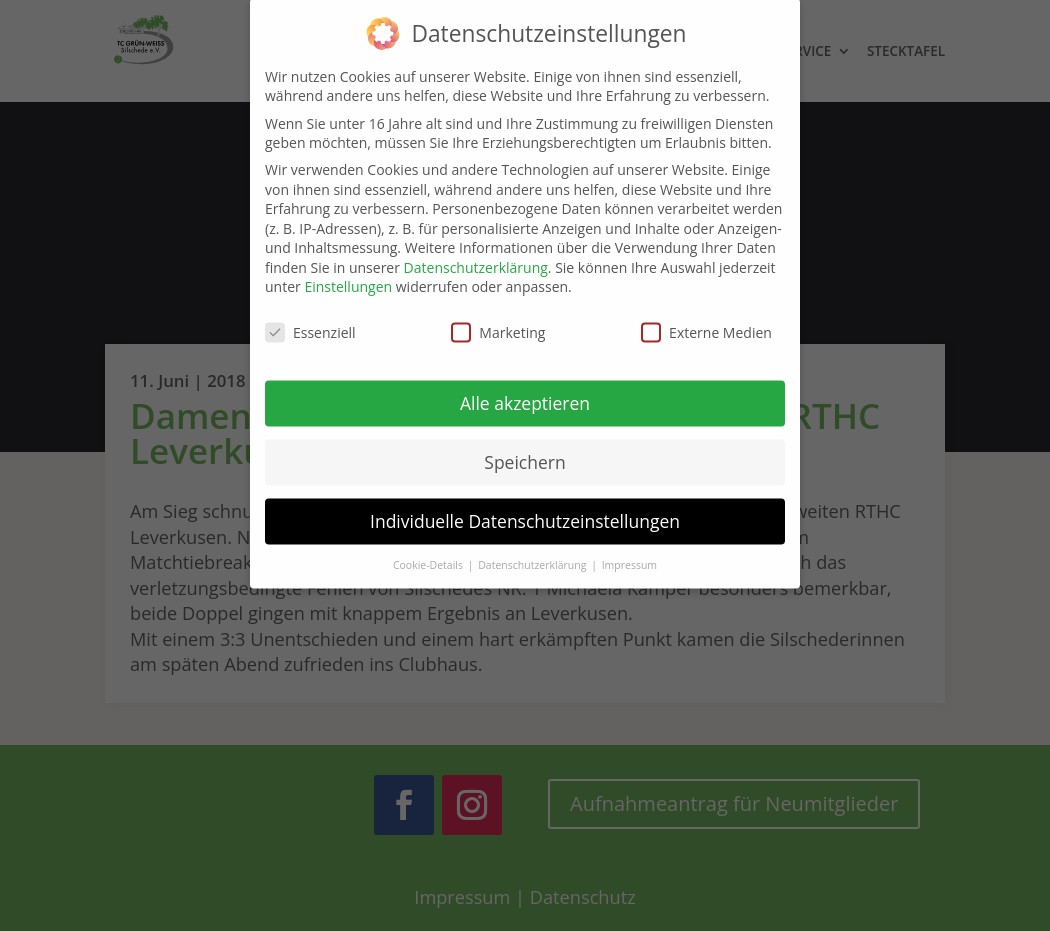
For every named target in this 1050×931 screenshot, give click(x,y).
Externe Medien (706, 319)
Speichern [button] (524, 449)
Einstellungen (348, 273)
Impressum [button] (629, 551)
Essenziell (310, 319)
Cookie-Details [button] (429, 551)
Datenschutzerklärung (476, 253)
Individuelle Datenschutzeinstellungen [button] (525, 507)
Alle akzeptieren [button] (525, 390)
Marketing (498, 319)
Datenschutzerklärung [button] (533, 551)
